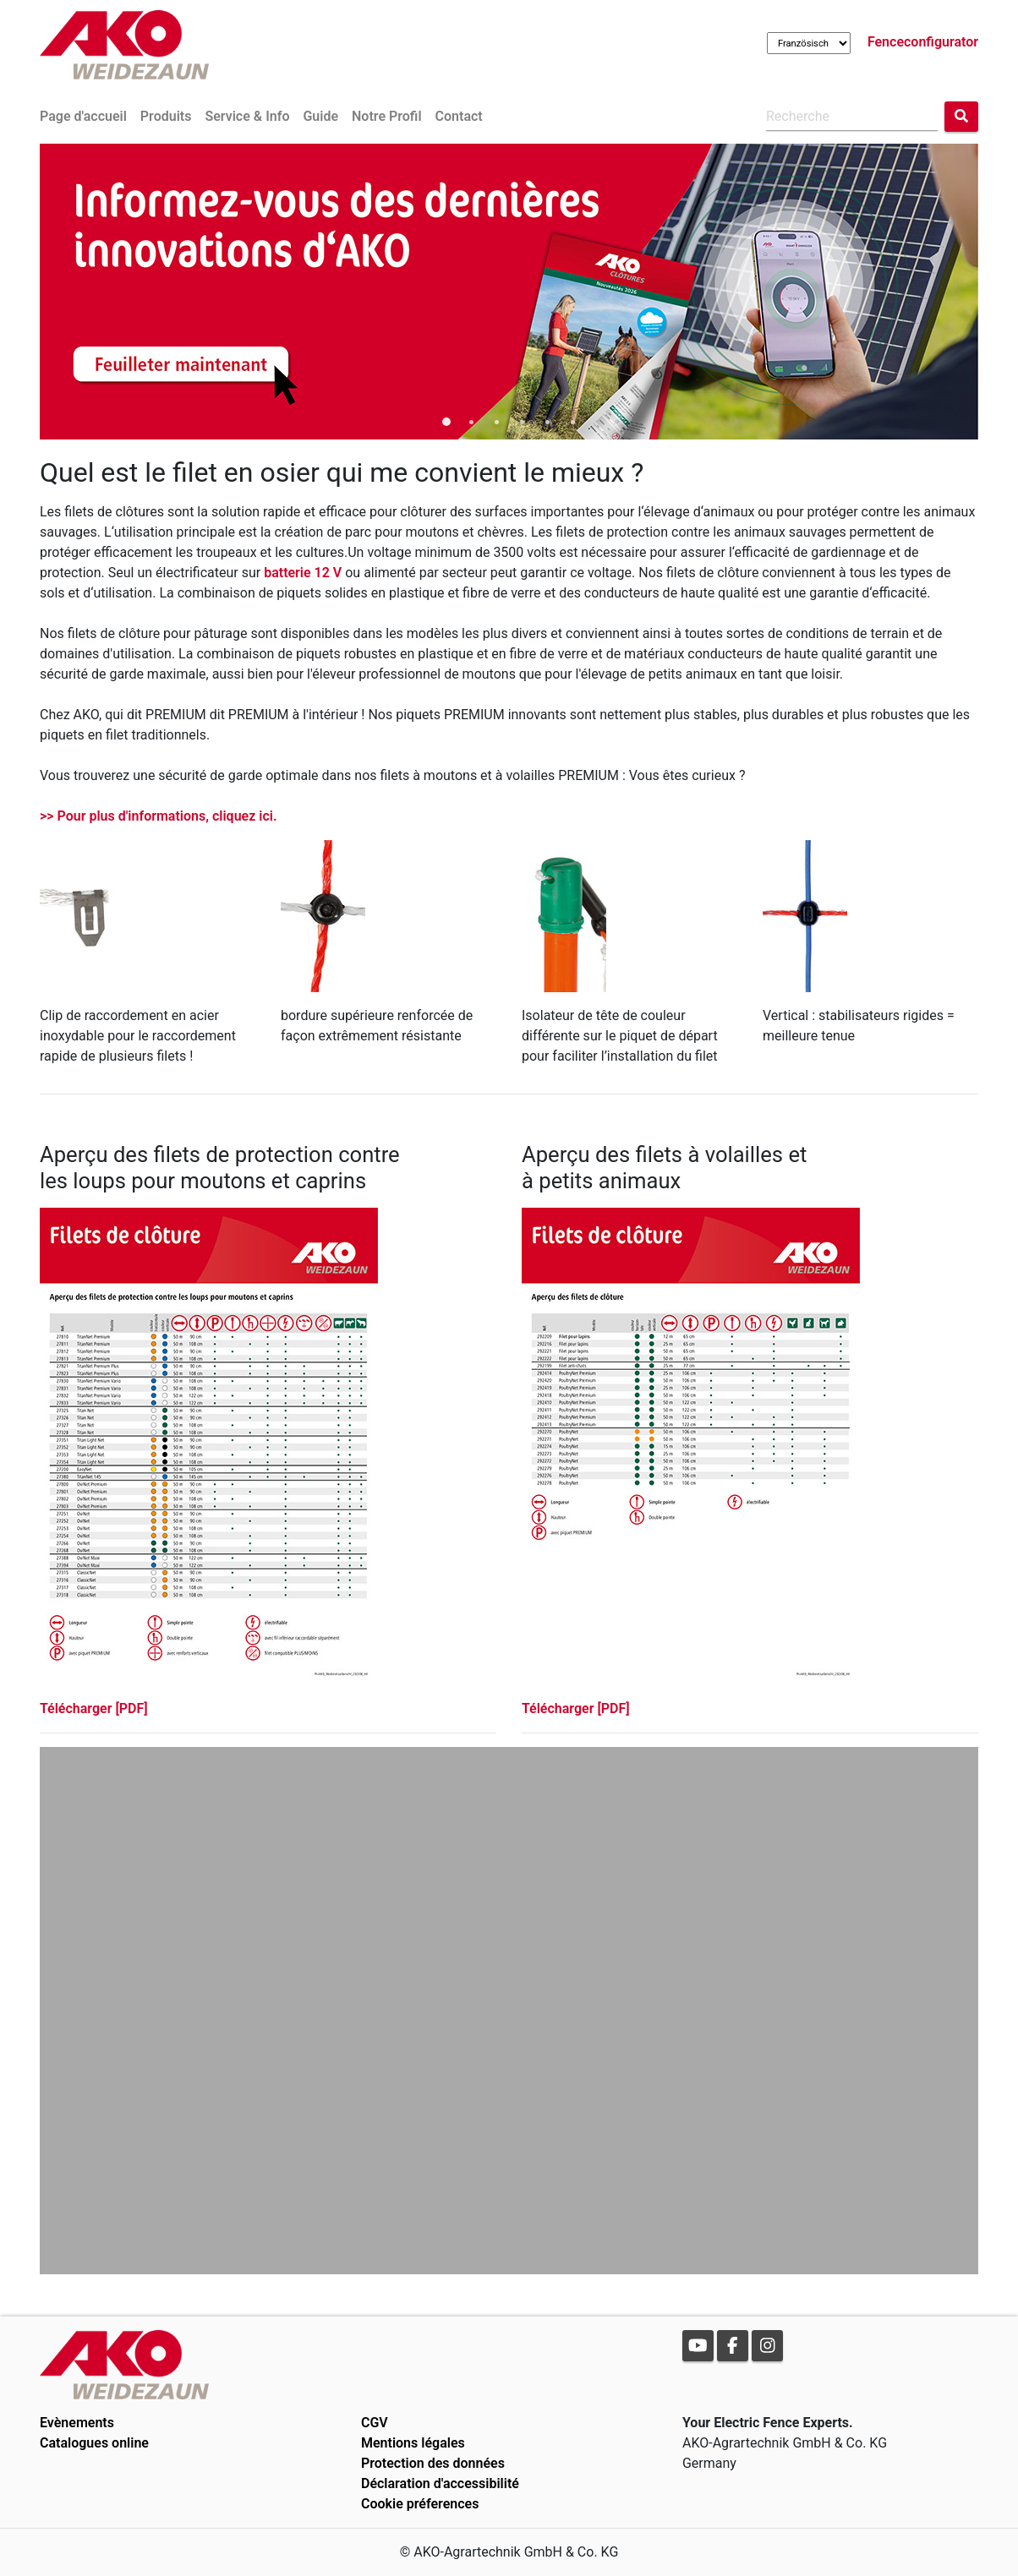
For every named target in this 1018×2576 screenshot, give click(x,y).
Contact (459, 116)
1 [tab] (445, 422)
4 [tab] (521, 422)
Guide (320, 116)
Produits (166, 116)
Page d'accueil (83, 116)
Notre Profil (387, 116)
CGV (374, 2423)
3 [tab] (496, 422)
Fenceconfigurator (922, 42)
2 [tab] (470, 422)
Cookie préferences (420, 2504)
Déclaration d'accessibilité (440, 2483)
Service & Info (247, 116)
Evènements (77, 2423)
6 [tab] (572, 422)
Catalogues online (94, 2443)
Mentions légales (413, 2443)
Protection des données (433, 2463)
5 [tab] (547, 422)
